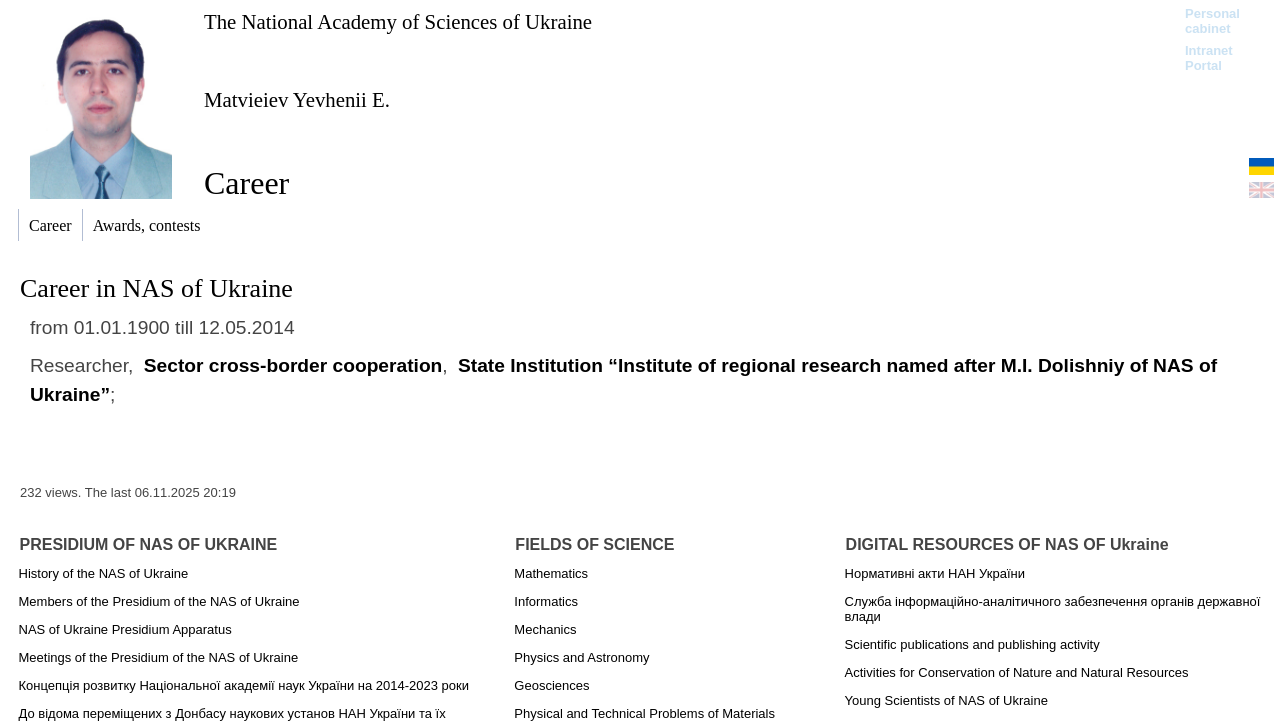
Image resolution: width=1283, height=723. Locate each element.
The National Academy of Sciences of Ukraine (398, 21)
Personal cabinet (1212, 21)
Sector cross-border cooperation (293, 365)
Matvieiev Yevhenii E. (297, 99)
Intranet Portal (1209, 58)
